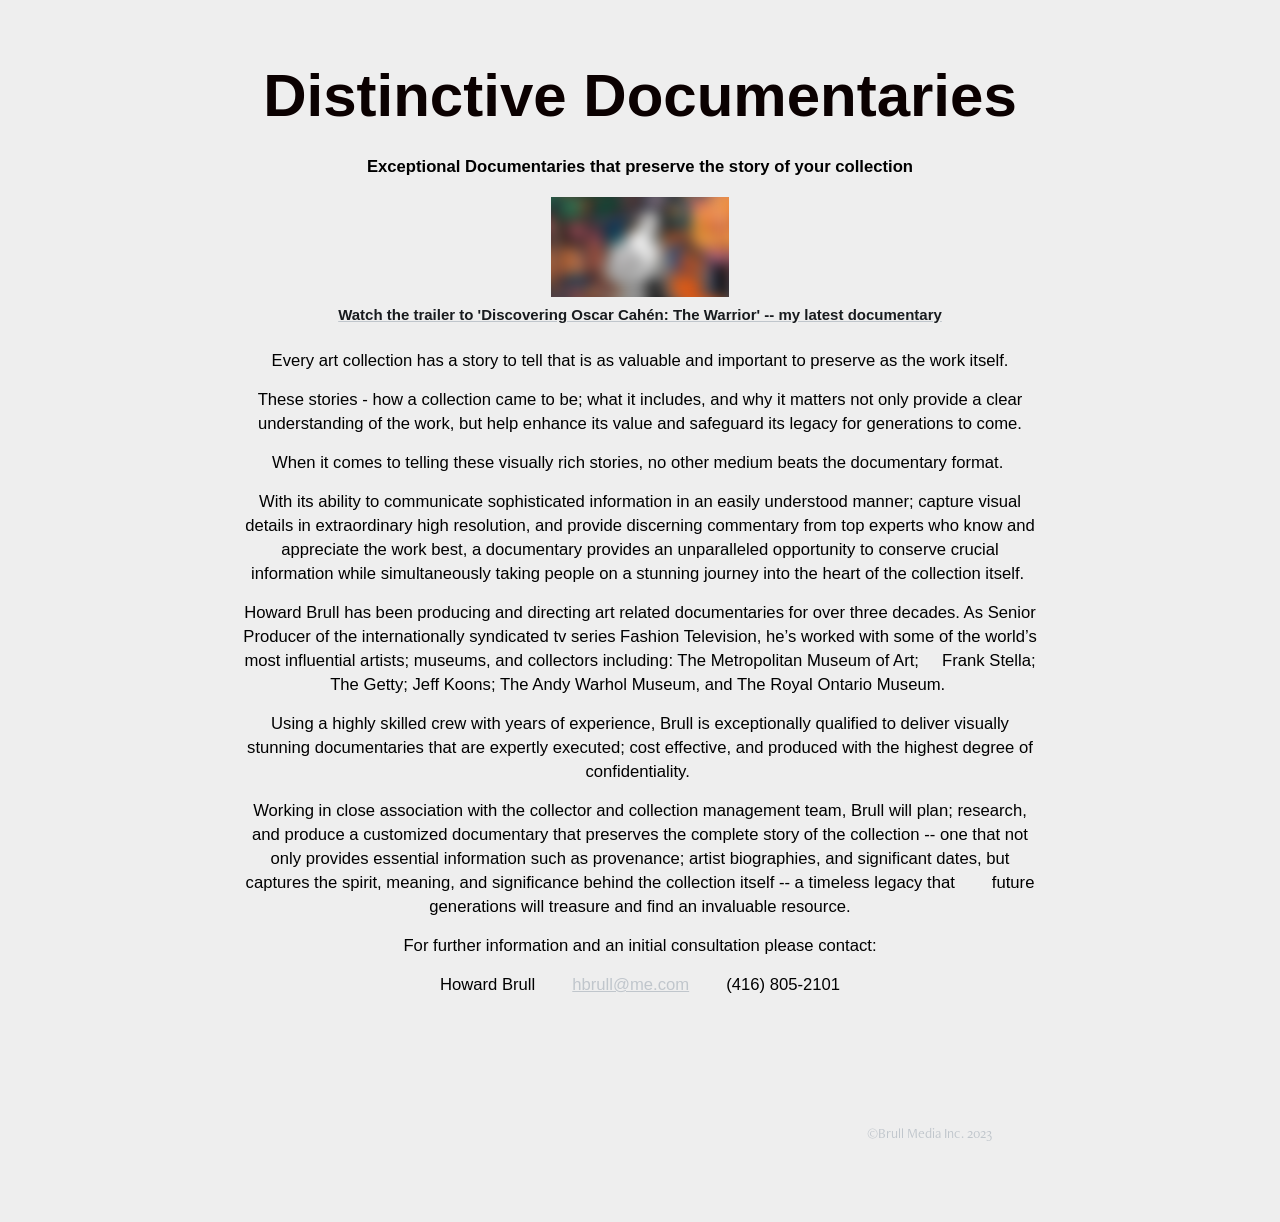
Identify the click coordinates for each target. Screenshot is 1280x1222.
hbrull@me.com (630, 984)
